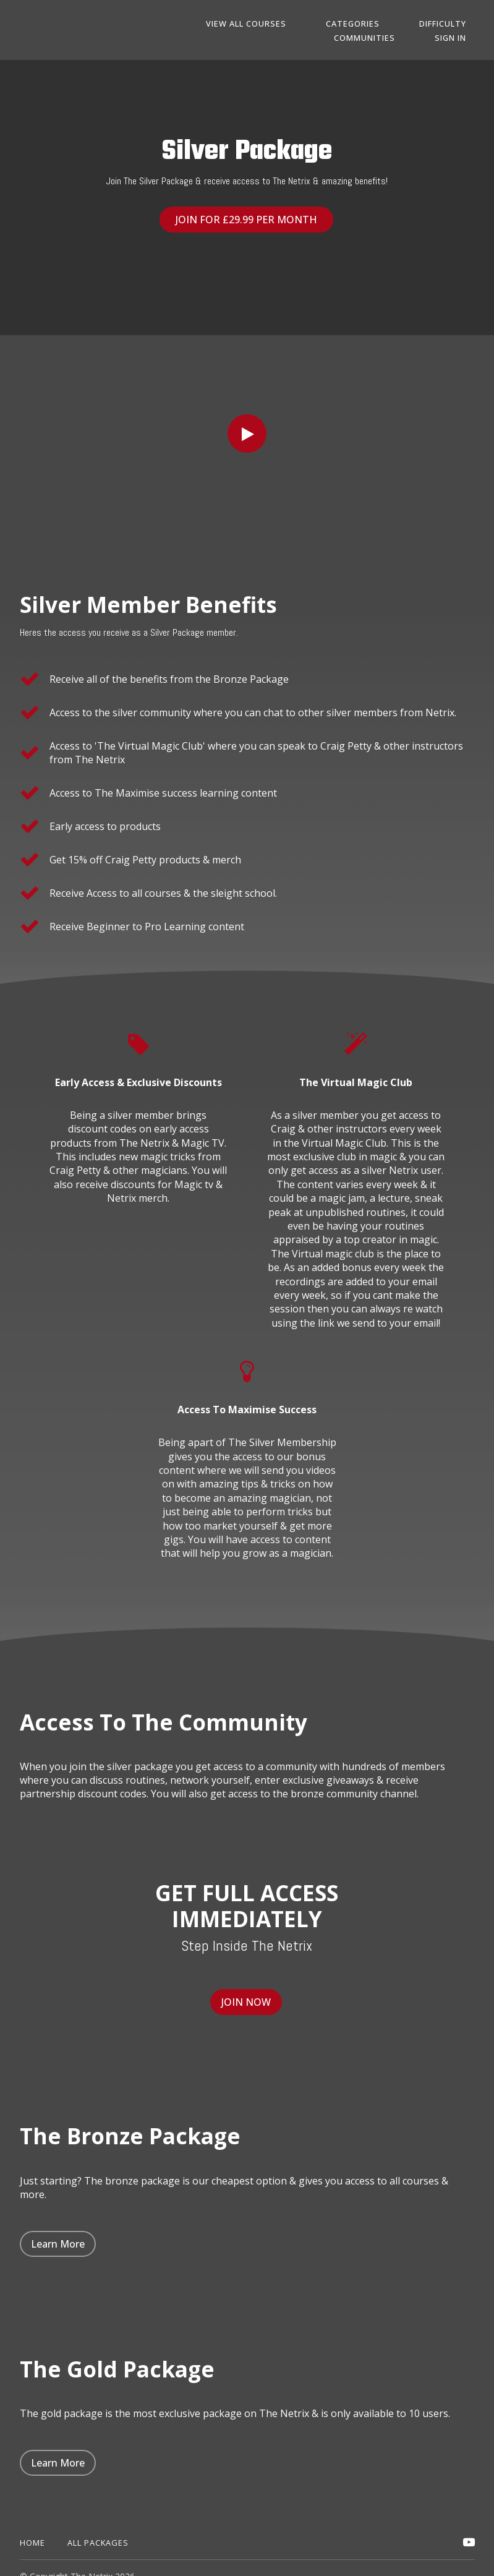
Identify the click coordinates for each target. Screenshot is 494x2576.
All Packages (98, 2525)
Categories (379, 23)
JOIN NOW (241, 1993)
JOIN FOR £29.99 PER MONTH (242, 219)
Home (32, 2525)
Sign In (459, 37)
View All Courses (289, 23)
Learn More (58, 2226)
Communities (390, 37)
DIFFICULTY (451, 23)
